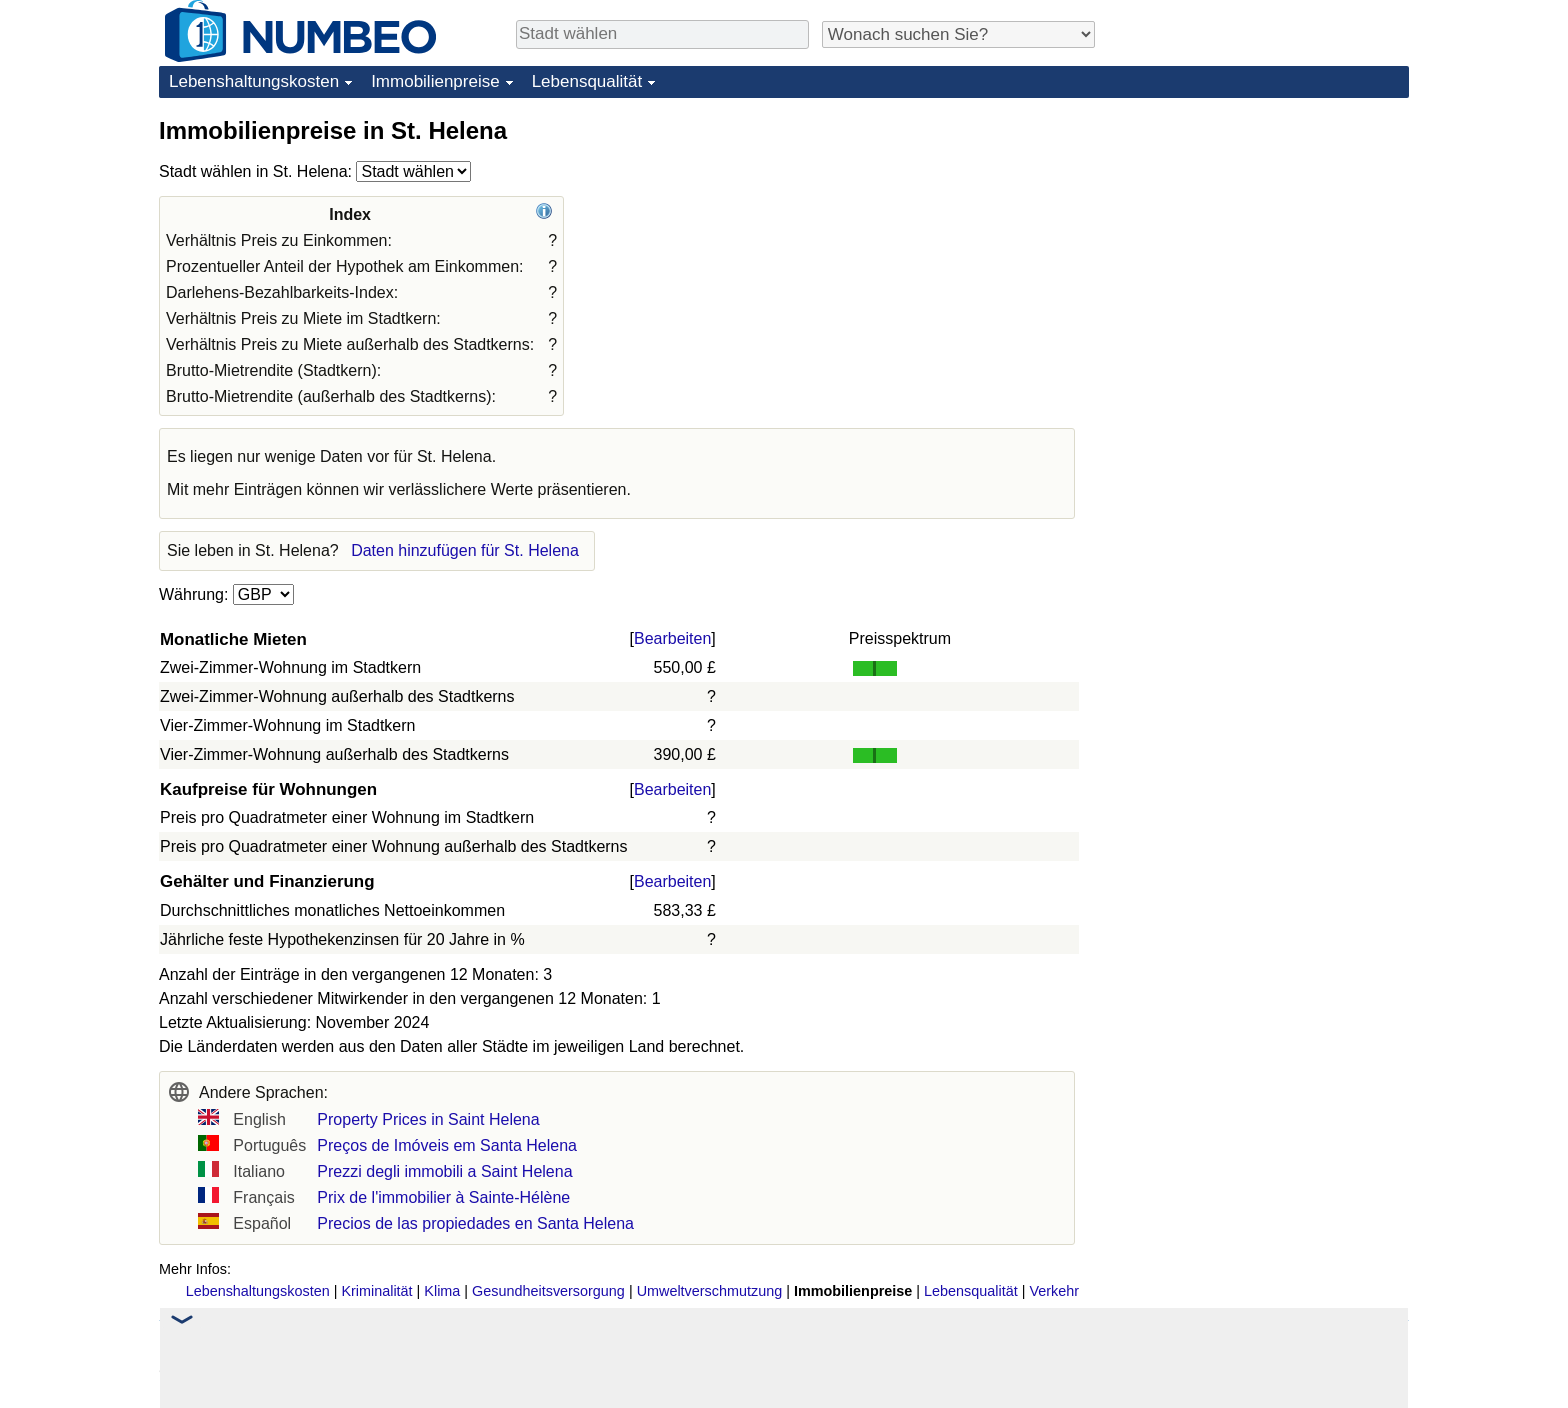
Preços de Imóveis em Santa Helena (447, 1145)
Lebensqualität (587, 81)
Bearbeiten (672, 638)
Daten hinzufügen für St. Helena (465, 550)
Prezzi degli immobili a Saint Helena (444, 1171)
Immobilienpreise (435, 81)
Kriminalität (376, 1291)
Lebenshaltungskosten (254, 81)
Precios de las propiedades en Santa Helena (475, 1223)
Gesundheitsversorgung (548, 1291)
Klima (442, 1291)
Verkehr (1054, 1291)
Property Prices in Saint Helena (428, 1119)
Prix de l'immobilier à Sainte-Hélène (443, 1197)
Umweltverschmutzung (710, 1291)
